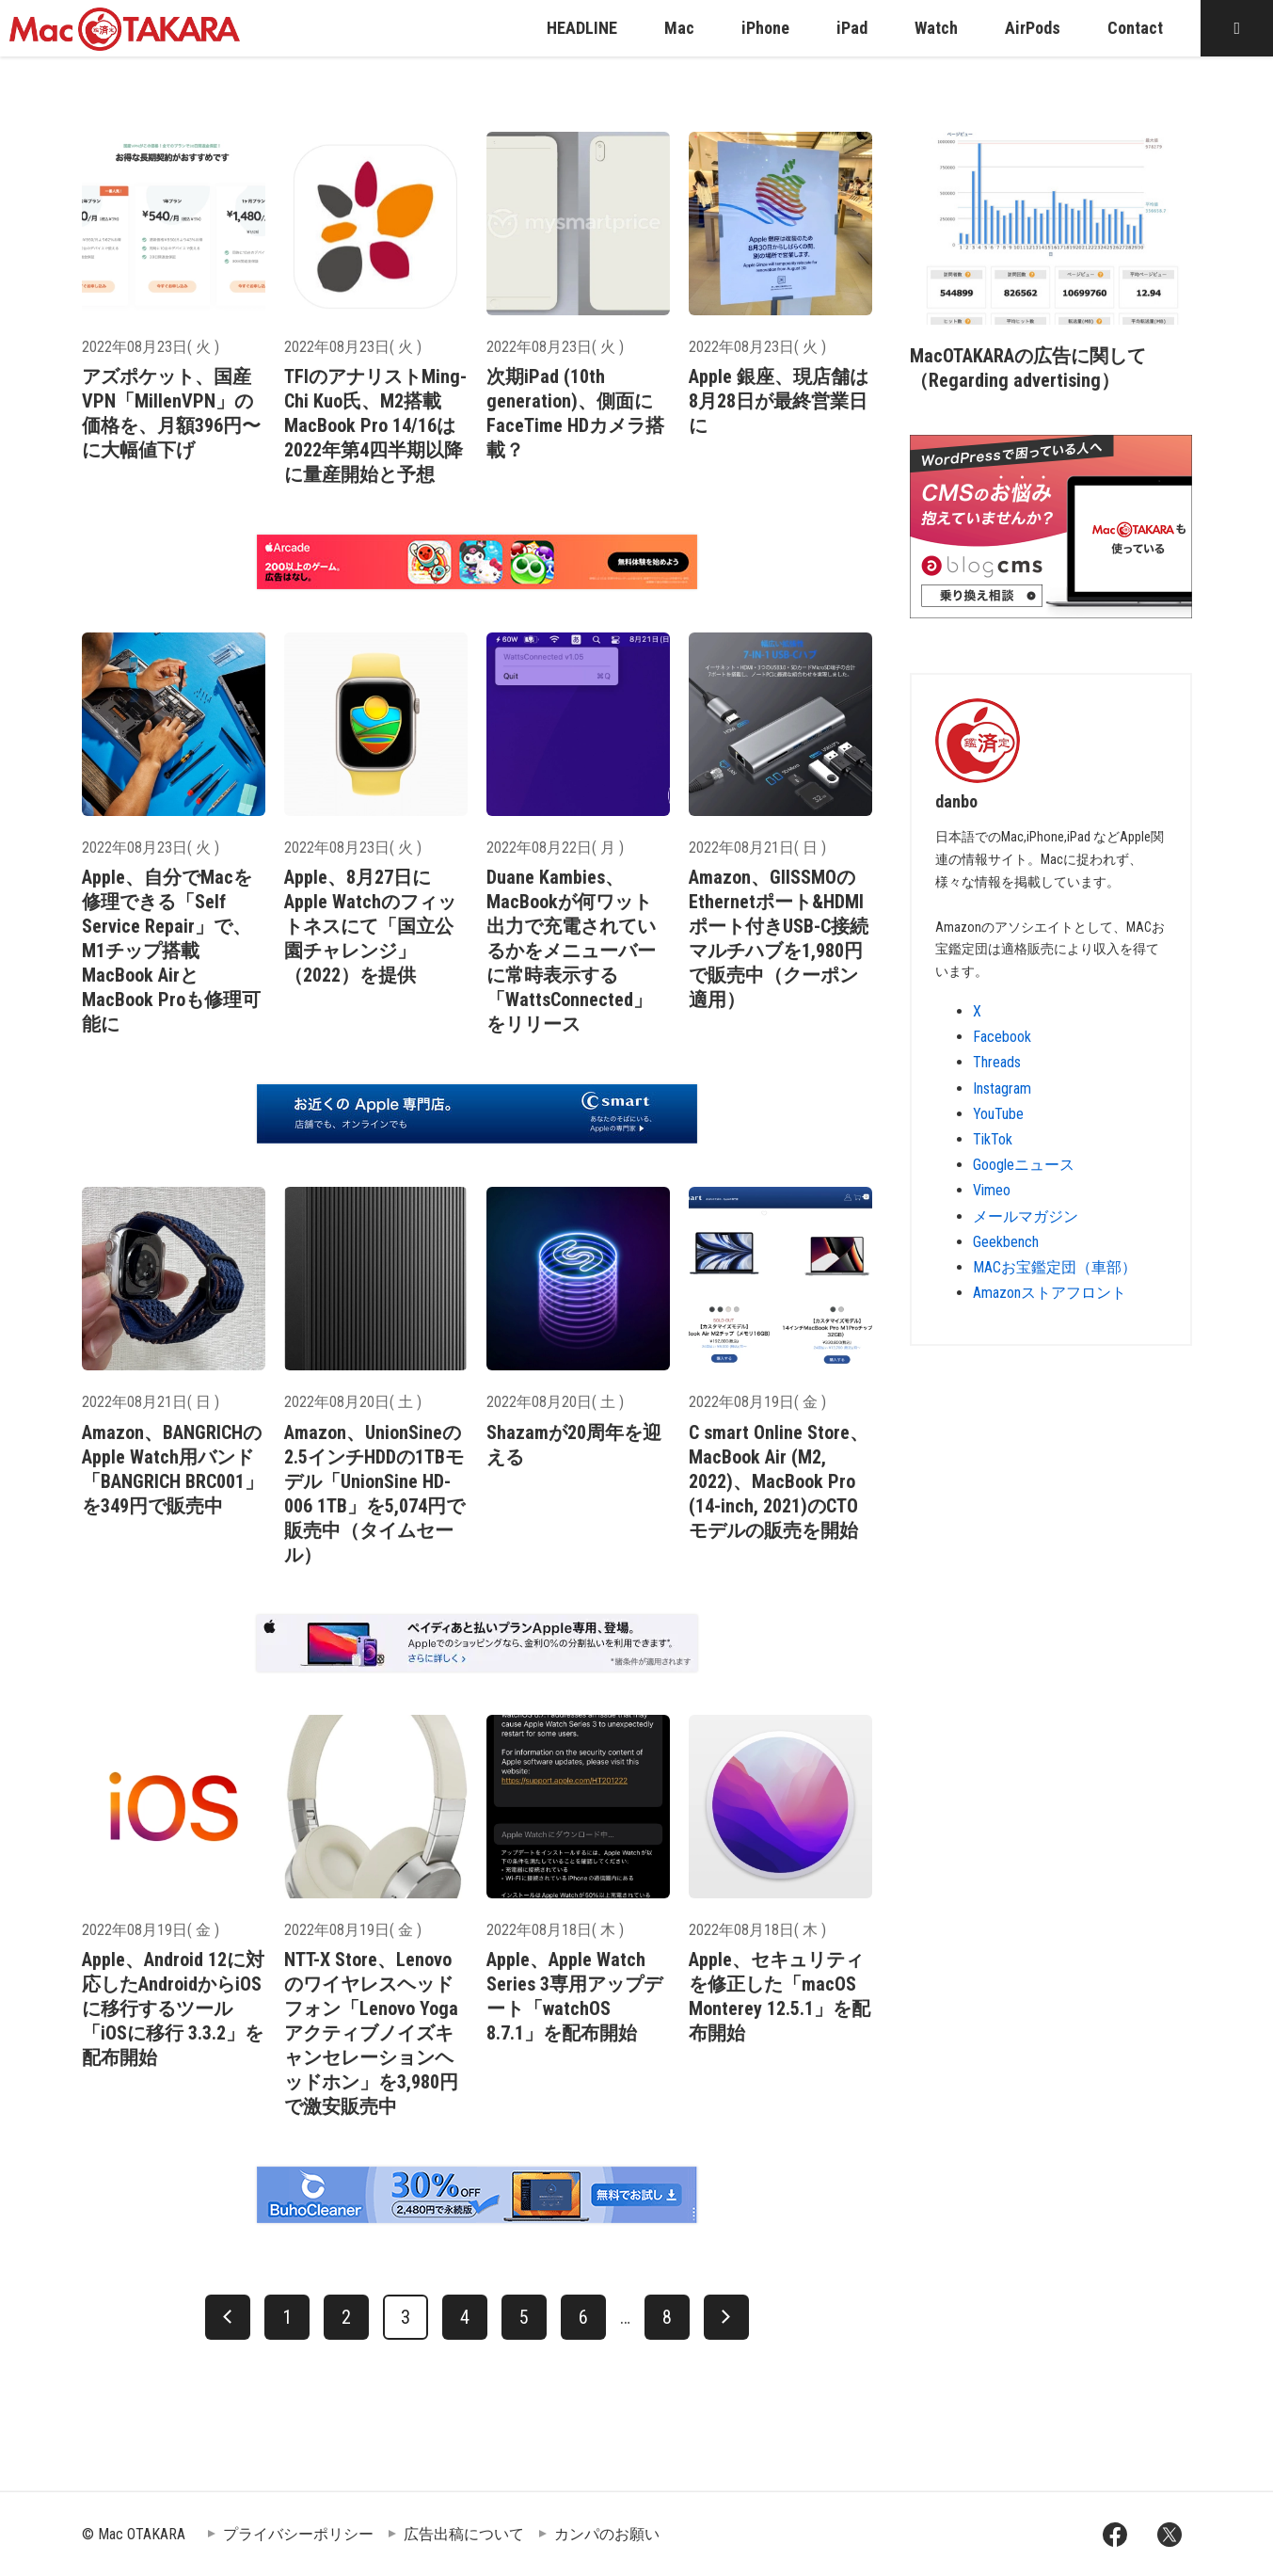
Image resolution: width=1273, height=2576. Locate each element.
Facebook (1002, 1037)
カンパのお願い (607, 2534)
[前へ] (227, 2317)
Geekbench (1006, 1242)
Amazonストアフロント (1049, 1293)
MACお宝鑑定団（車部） (1055, 1267)
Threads (997, 1062)
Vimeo (991, 1190)
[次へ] (726, 2317)
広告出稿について (464, 2534)
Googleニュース (1023, 1165)
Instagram (1002, 1088)
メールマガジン (1025, 1216)
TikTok (992, 1139)
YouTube (998, 1114)
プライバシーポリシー (298, 2534)
